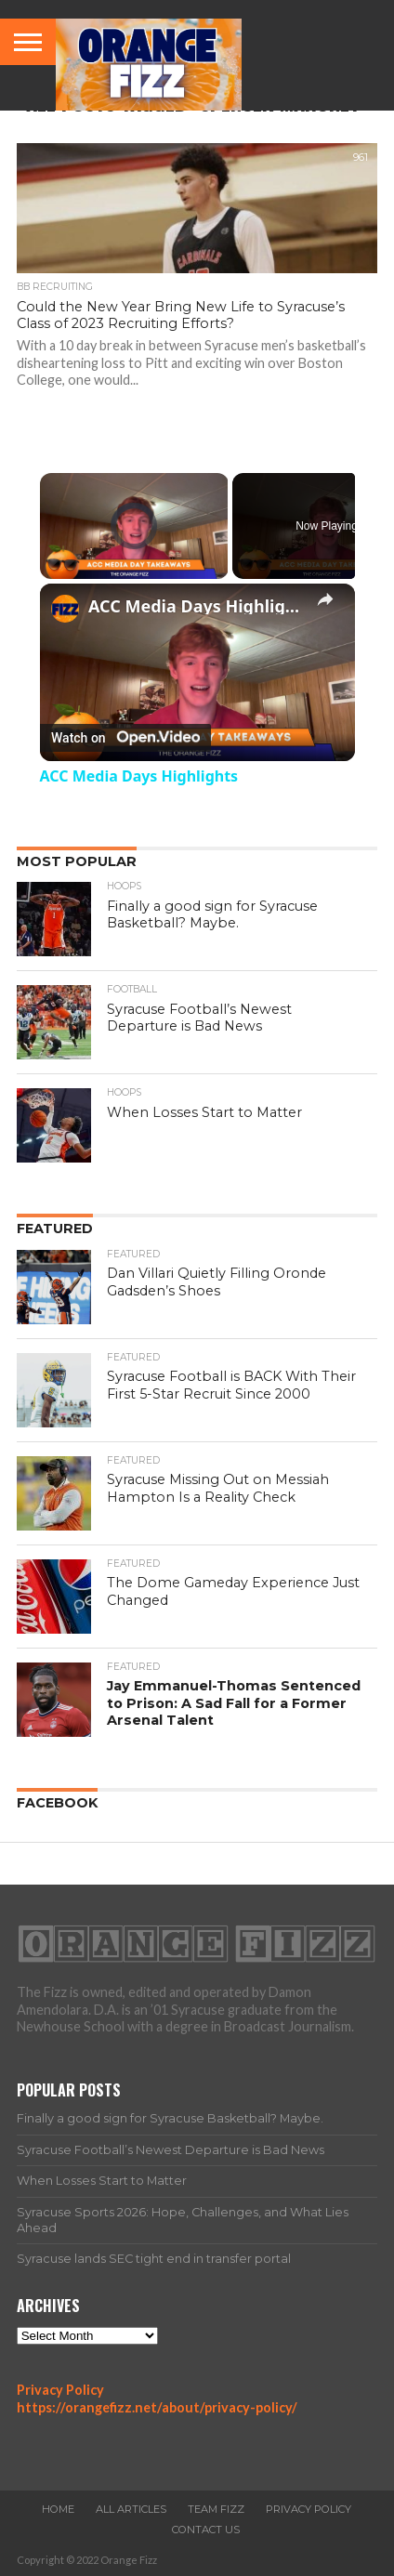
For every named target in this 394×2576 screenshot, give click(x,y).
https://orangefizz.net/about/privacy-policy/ (157, 2407)
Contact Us (206, 2529)
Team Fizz (216, 2509)
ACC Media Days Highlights (197, 606)
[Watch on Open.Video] (125, 738)
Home (58, 2509)
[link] (65, 609)
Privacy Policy (60, 2390)
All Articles (131, 2509)
